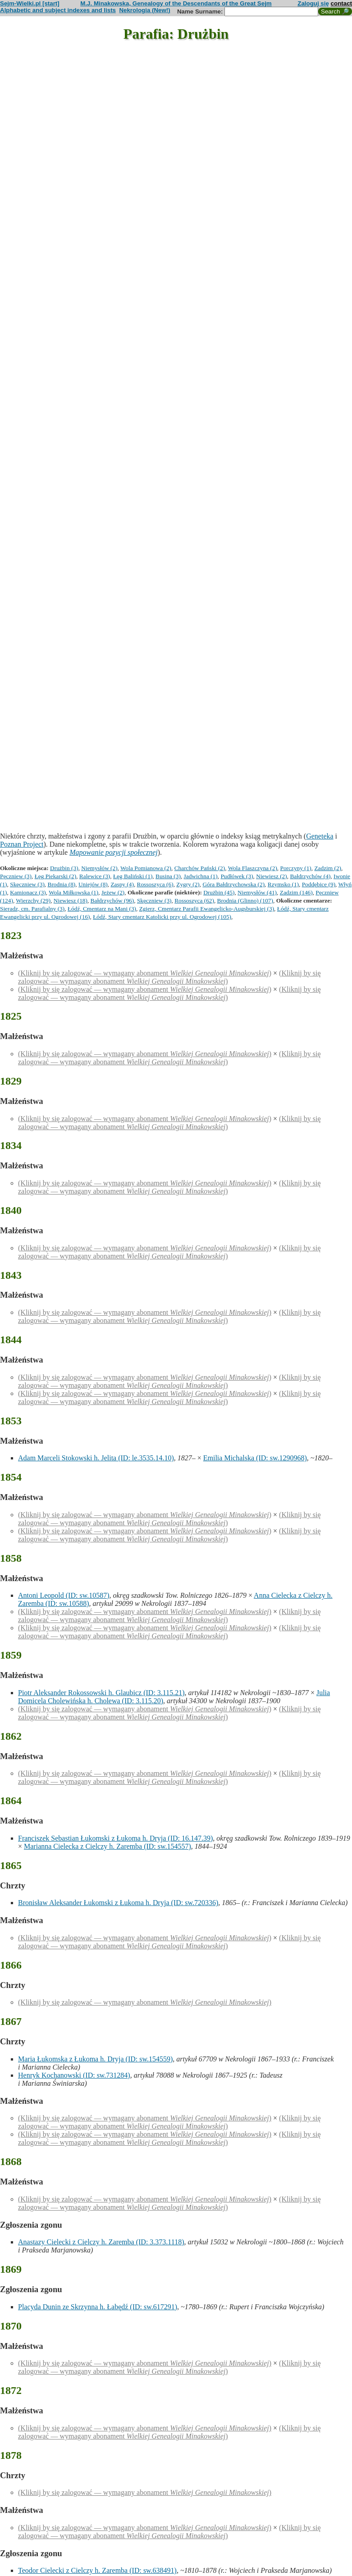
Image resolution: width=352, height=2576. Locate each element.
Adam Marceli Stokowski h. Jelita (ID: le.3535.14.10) (96, 1458)
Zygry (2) (187, 884)
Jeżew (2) (112, 892)
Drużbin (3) (64, 868)
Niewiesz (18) (70, 900)
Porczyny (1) (295, 868)
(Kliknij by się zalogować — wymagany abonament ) (144, 973)
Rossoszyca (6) (155, 884)
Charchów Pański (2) (199, 868)
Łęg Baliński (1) (132, 876)
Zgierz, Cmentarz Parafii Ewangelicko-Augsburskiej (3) (206, 908)
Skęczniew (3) (27, 884)
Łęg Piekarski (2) (56, 876)
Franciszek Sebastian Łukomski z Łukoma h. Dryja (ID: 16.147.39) (115, 1838)
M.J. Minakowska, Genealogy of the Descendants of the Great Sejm (175, 3)
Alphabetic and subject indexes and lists (58, 10)
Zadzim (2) (327, 868)
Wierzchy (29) (33, 900)
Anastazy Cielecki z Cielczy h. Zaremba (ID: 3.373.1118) (101, 2242)
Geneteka (319, 836)
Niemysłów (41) (257, 892)
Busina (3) (168, 876)
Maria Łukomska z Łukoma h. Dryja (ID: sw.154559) (95, 2059)
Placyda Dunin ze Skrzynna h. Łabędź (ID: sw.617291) (97, 2307)
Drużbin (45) (218, 892)
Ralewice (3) (94, 876)
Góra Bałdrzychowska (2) (233, 884)
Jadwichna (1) (201, 876)
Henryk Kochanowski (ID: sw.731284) (74, 2075)
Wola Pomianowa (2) (145, 868)
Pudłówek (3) (236, 876)
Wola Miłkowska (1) (73, 892)
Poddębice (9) (318, 884)
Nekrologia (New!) (144, 10)
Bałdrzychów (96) (112, 900)
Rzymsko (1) (283, 884)
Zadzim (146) (296, 892)
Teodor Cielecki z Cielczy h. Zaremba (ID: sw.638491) (97, 2570)
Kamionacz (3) (28, 892)
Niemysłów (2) (99, 868)
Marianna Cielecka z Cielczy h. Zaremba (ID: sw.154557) (107, 1846)
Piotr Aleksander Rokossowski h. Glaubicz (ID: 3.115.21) (101, 1692)
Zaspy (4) (121, 884)
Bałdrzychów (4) (310, 876)
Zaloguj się (313, 3)
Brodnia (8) (62, 884)
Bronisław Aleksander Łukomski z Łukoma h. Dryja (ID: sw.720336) (118, 1902)
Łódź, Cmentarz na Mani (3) (102, 908)
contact (341, 3)
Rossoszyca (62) (194, 900)
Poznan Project (21, 844)
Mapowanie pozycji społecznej (113, 852)
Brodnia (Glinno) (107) (245, 900)
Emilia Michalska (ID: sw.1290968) (255, 1458)
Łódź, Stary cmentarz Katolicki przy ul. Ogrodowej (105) (162, 916)
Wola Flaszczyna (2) (252, 868)
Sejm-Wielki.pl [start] (29, 3)
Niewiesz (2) (271, 876)
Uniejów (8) (93, 884)
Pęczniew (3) (16, 876)
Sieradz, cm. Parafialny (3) (32, 908)
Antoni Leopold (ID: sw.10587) (64, 1595)
